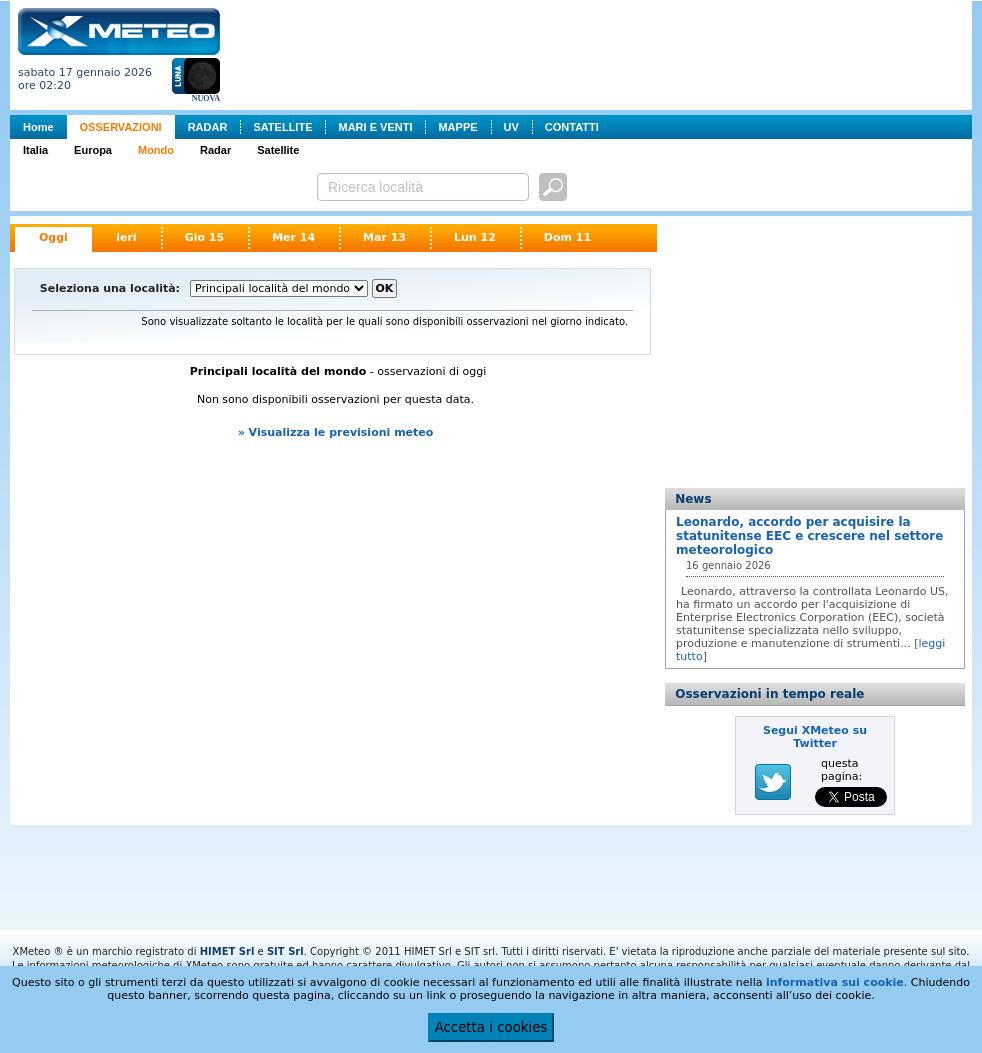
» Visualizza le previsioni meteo (336, 432)
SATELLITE (282, 127)
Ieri (126, 237)
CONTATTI (572, 127)
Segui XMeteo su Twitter (815, 737)
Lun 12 (475, 237)
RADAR (208, 127)
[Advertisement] (600, 53)
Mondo (156, 150)
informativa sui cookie (835, 982)
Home (38, 127)
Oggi (53, 237)
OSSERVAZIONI (121, 127)
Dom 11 (567, 237)
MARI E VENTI (375, 127)
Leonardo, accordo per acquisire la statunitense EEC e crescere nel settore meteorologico (809, 536)
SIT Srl (285, 951)
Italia (35, 150)
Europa (93, 150)
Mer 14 (293, 237)
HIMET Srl (227, 951)
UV (511, 127)
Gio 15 (205, 237)
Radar (215, 150)
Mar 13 (384, 237)
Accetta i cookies (491, 1027)
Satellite (278, 150)
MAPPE (457, 127)
